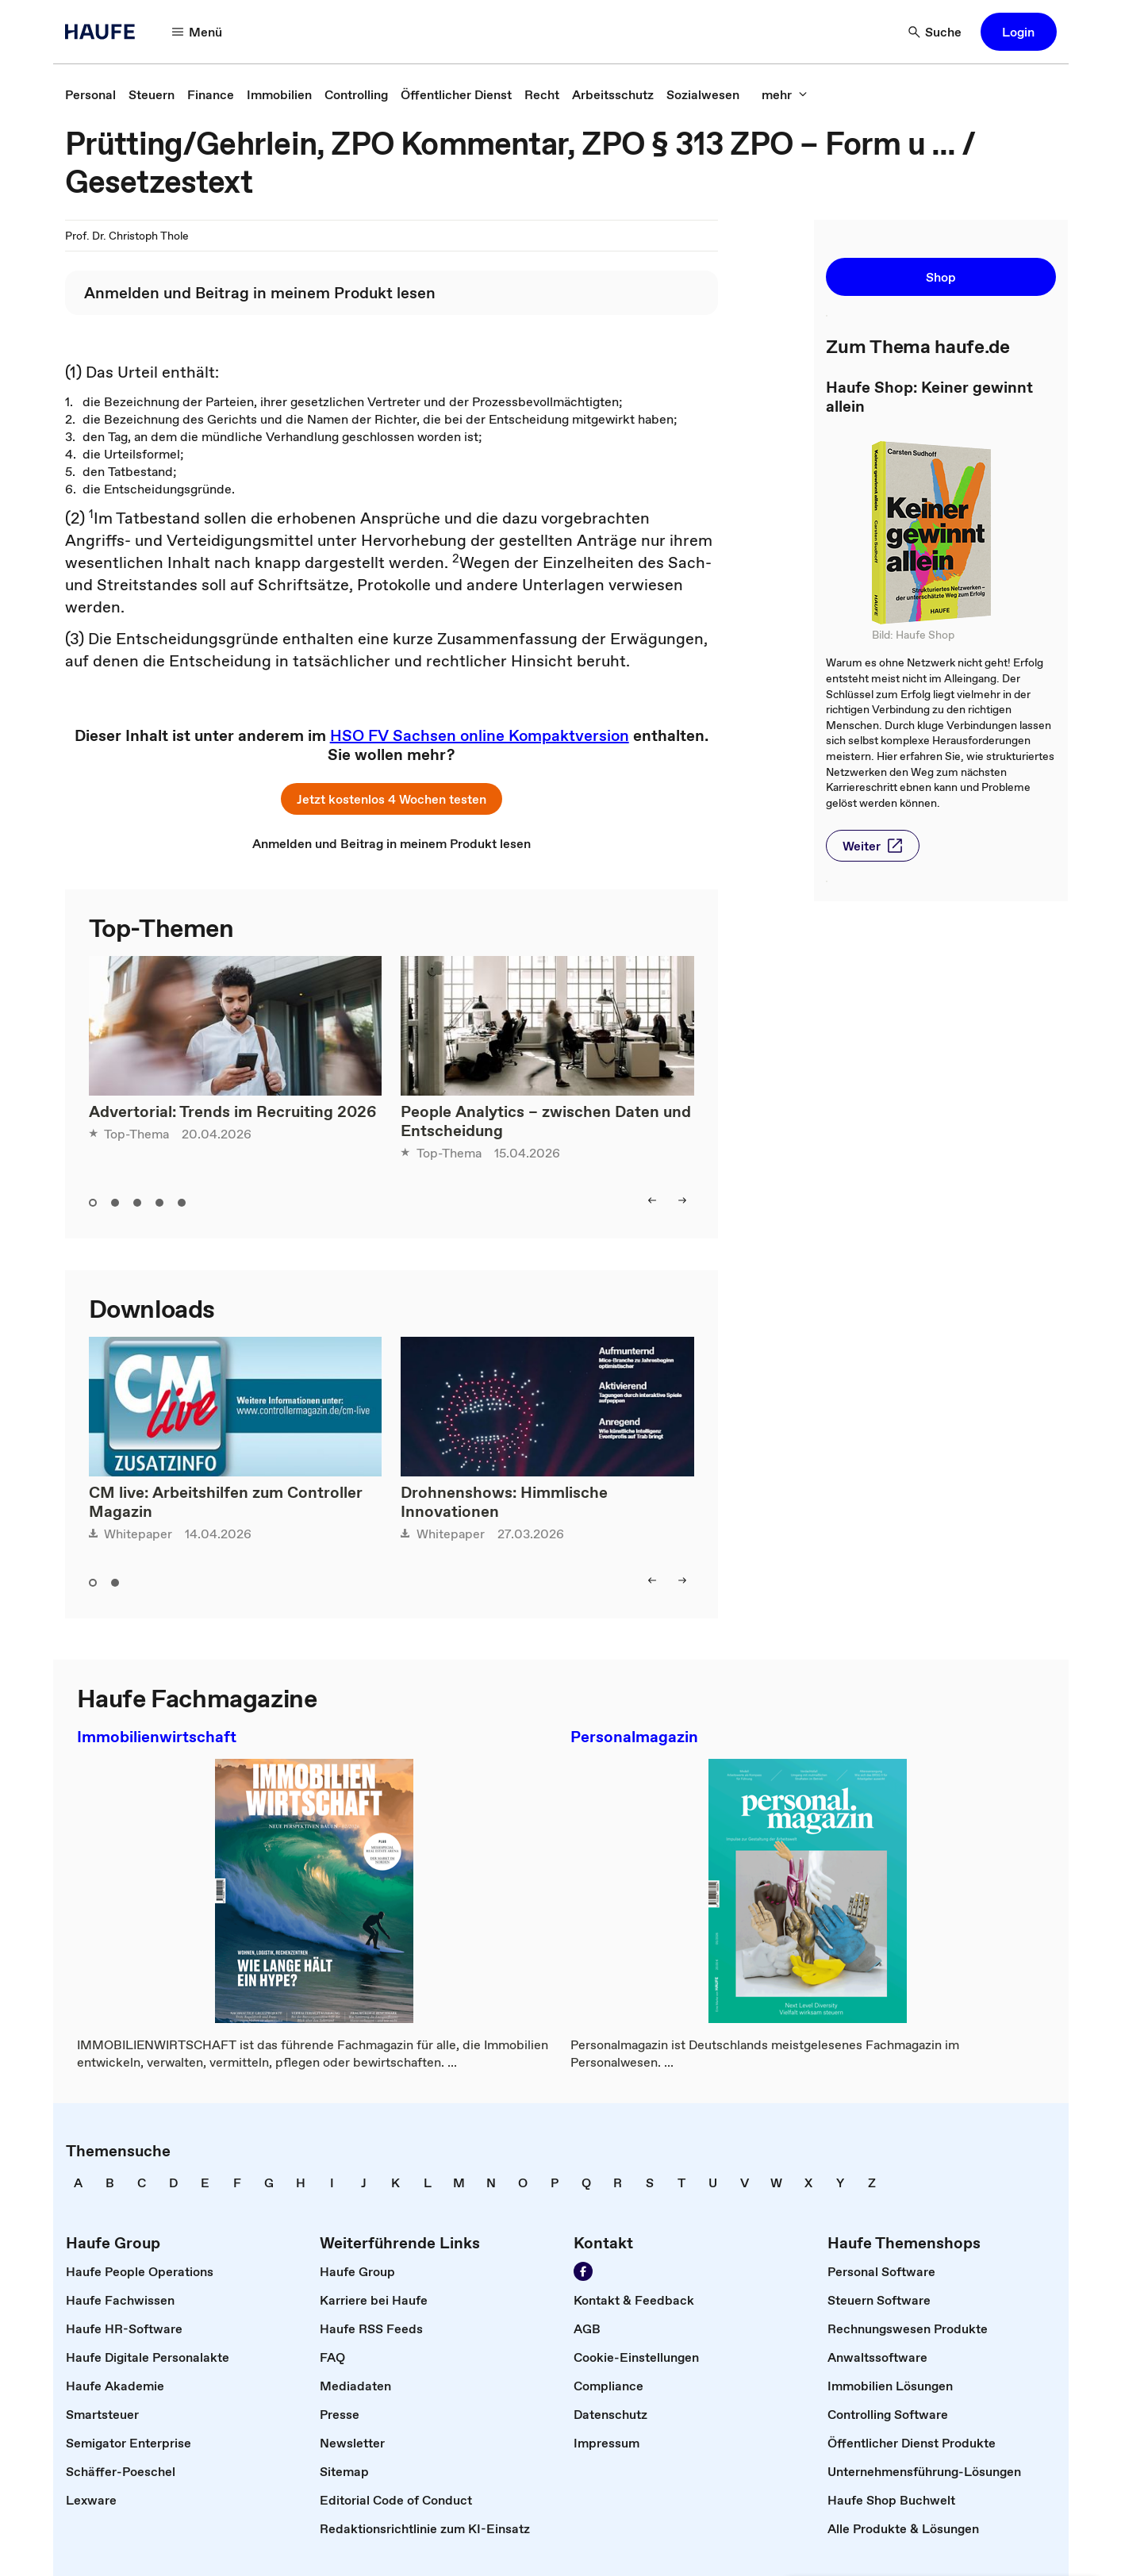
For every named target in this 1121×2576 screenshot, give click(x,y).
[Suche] (935, 31)
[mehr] (784, 94)
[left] (652, 1200)
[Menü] (197, 31)
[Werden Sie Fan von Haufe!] (583, 2271)
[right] (682, 1200)
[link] (90, 94)
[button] (1019, 32)
